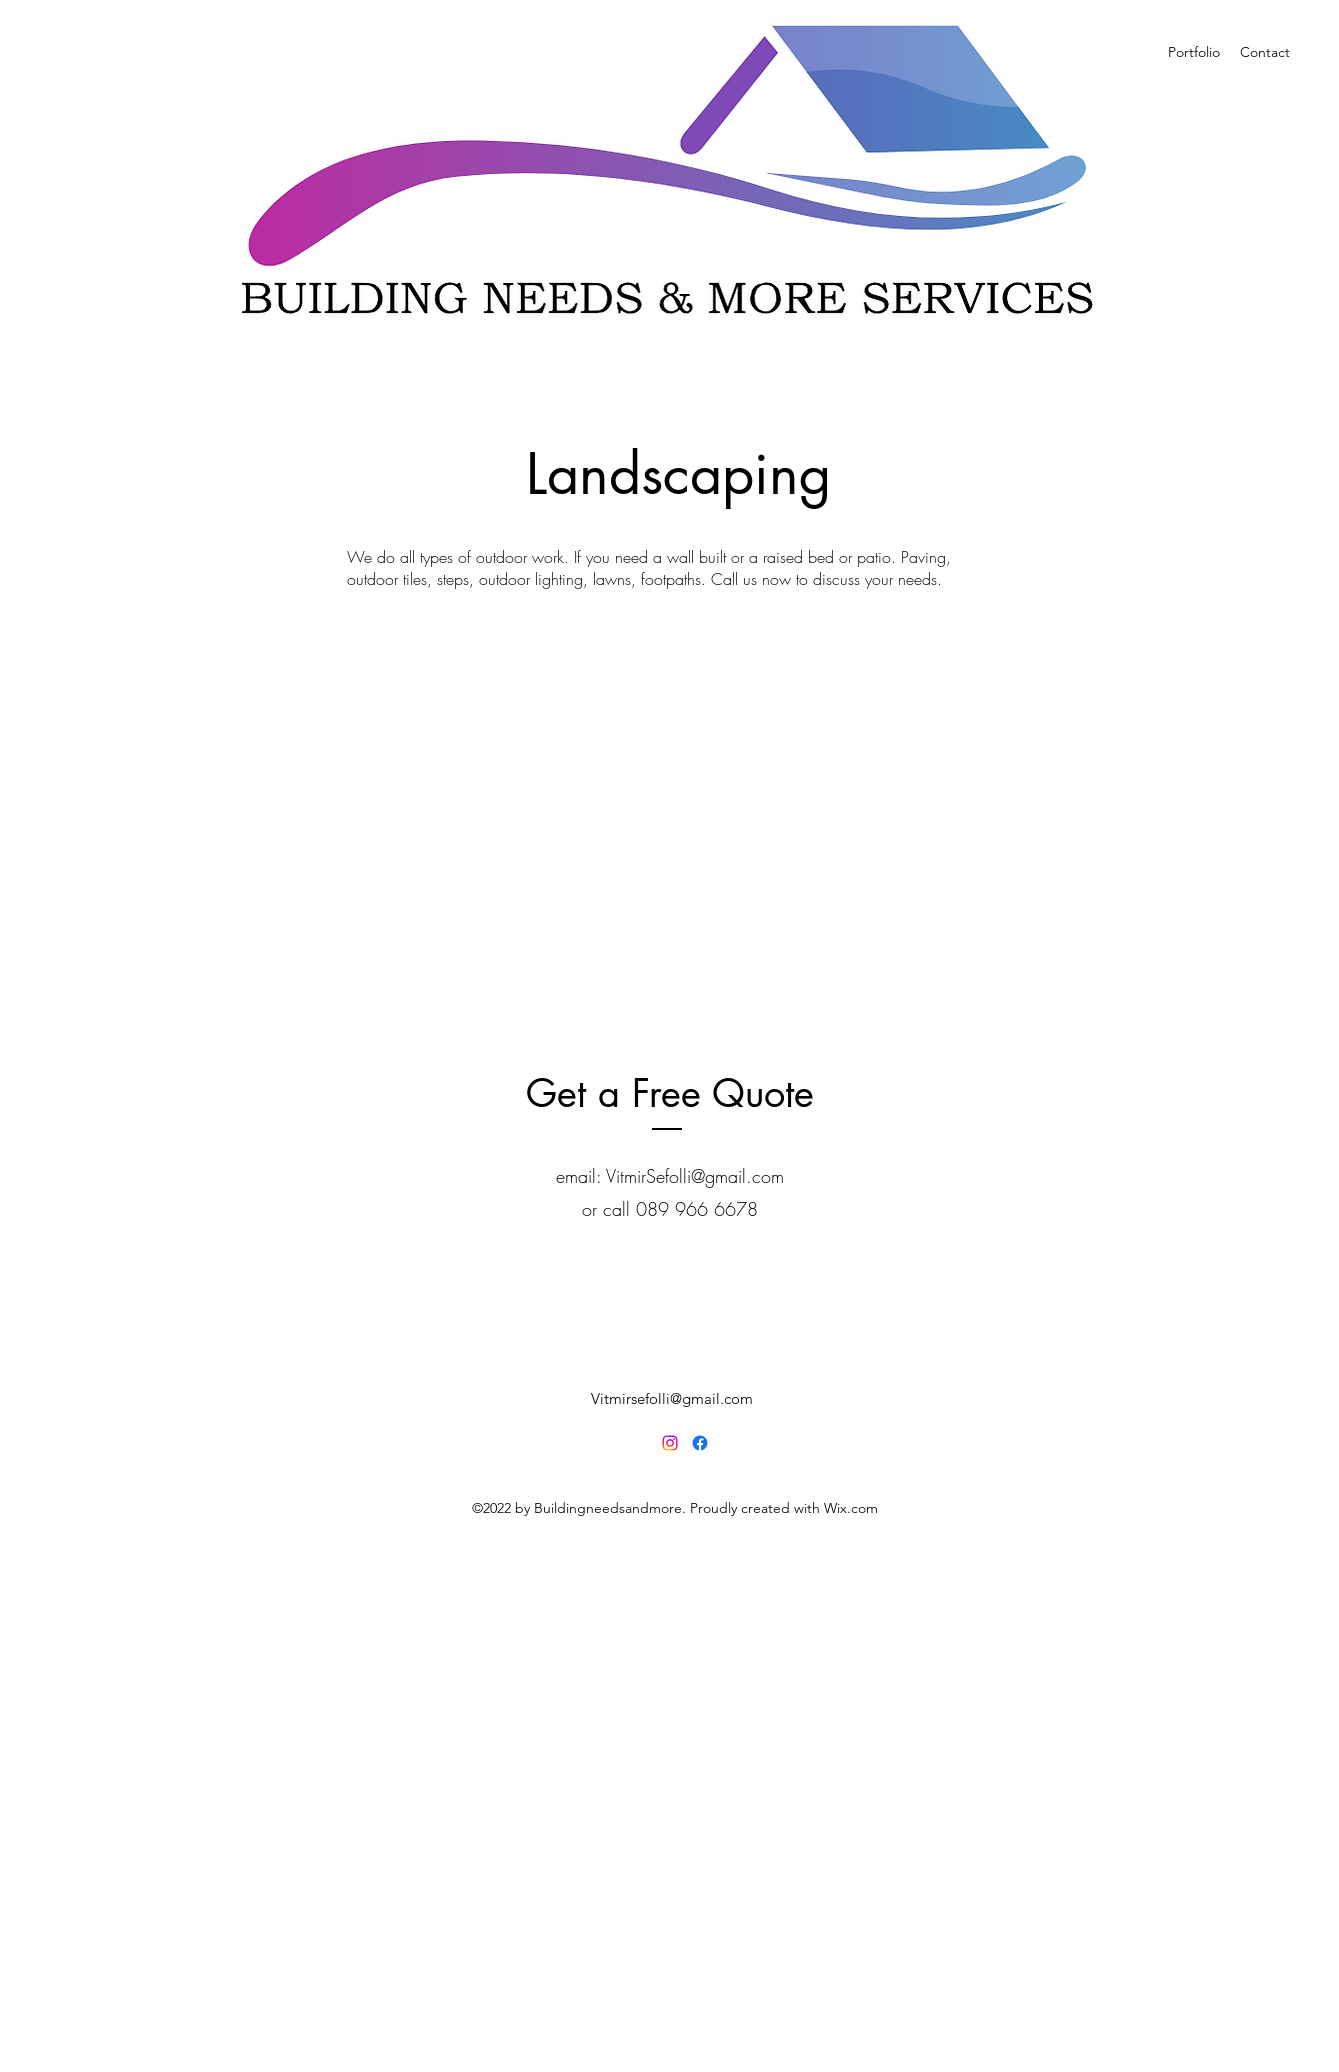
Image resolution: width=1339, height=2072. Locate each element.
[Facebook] (700, 1443)
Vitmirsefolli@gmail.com (672, 1398)
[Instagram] (670, 1443)
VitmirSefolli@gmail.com (695, 1176)
